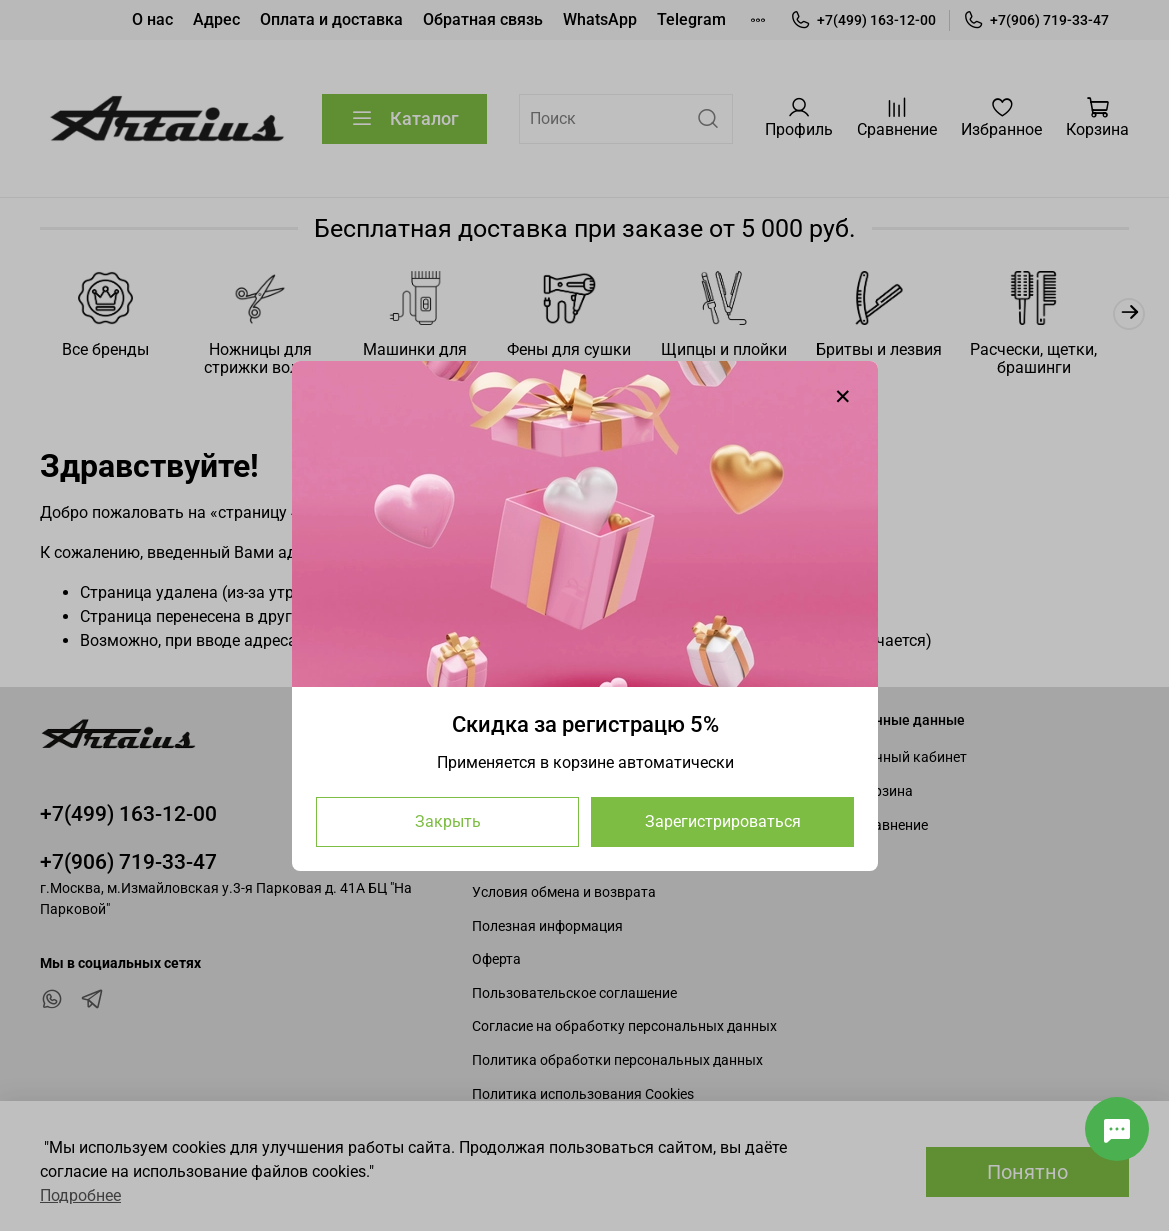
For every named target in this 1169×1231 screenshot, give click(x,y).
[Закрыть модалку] (843, 397)
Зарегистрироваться (722, 820)
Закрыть (447, 820)
